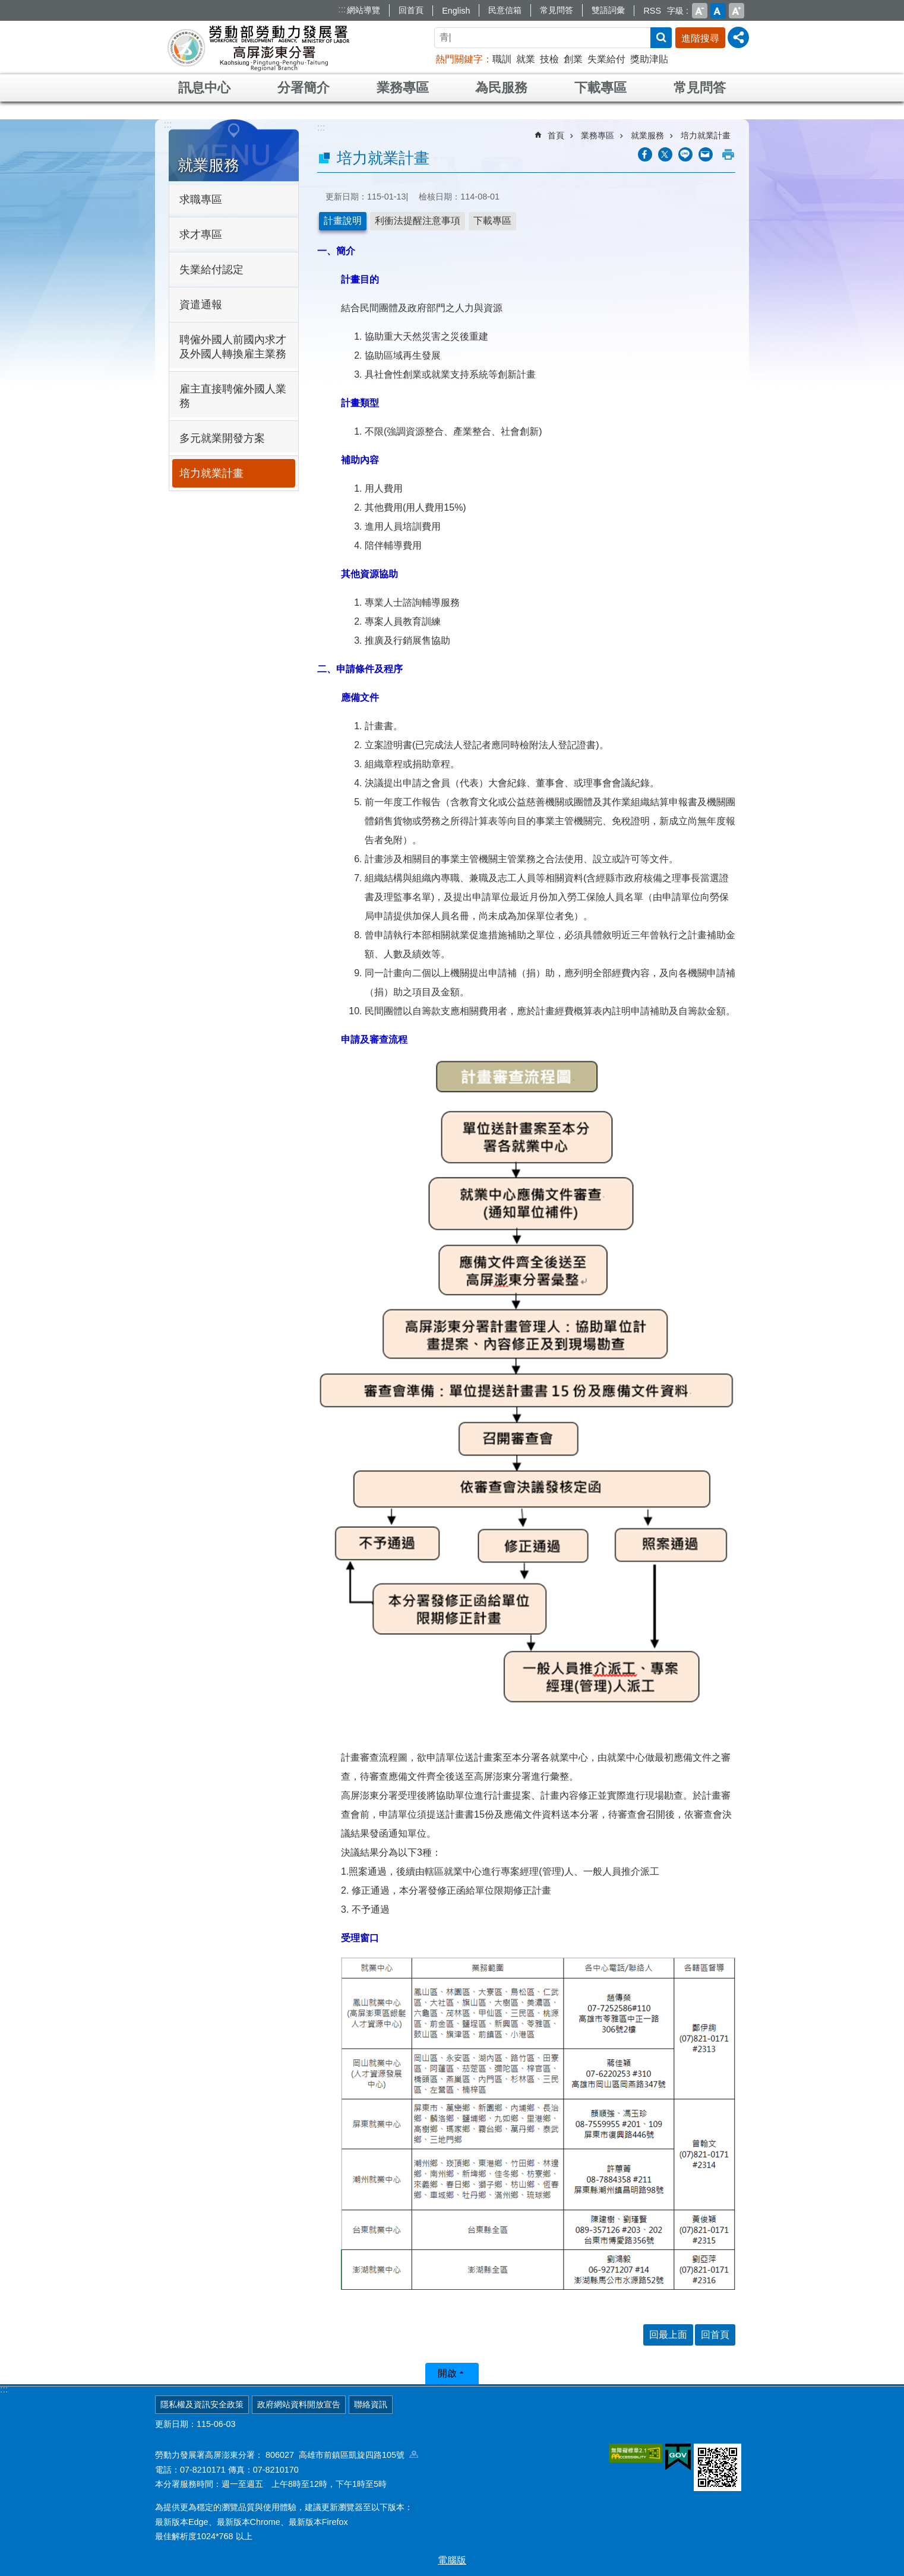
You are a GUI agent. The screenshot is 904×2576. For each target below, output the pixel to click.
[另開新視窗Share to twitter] (665, 154)
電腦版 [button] (452, 2560)
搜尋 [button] (661, 37)
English (456, 10)
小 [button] (699, 10)
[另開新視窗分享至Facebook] (645, 154)
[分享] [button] (738, 37)
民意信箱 (504, 10)
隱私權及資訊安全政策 (202, 2404)
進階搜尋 (700, 38)
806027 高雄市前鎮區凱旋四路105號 (341, 2455)
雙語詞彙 (608, 10)
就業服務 (208, 165)
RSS (652, 10)
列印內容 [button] (728, 154)
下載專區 (600, 87)
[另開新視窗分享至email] (705, 154)
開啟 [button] (447, 2373)
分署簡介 (303, 87)
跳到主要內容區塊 (6, 6)
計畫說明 (343, 221)
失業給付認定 (211, 270)
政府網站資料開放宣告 (298, 2404)
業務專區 (403, 87)
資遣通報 (200, 305)
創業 (573, 59)
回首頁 (411, 10)
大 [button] (736, 10)
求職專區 (200, 199)
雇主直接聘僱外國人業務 (232, 396)
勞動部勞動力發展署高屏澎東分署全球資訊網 (258, 47)
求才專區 (200, 234)
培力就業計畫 (211, 473)
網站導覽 (363, 10)
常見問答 (556, 10)
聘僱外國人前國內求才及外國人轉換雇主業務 (232, 347)
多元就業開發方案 (222, 438)
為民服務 (501, 87)
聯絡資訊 (370, 2404)
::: (342, 9)
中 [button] (718, 10)
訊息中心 (204, 87)
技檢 (549, 59)
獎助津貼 (649, 59)
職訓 (501, 59)
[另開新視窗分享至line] (685, 154)
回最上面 (668, 2335)
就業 (525, 59)
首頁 (556, 135)
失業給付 (606, 59)
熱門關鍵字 (459, 59)
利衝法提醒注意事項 (417, 221)
